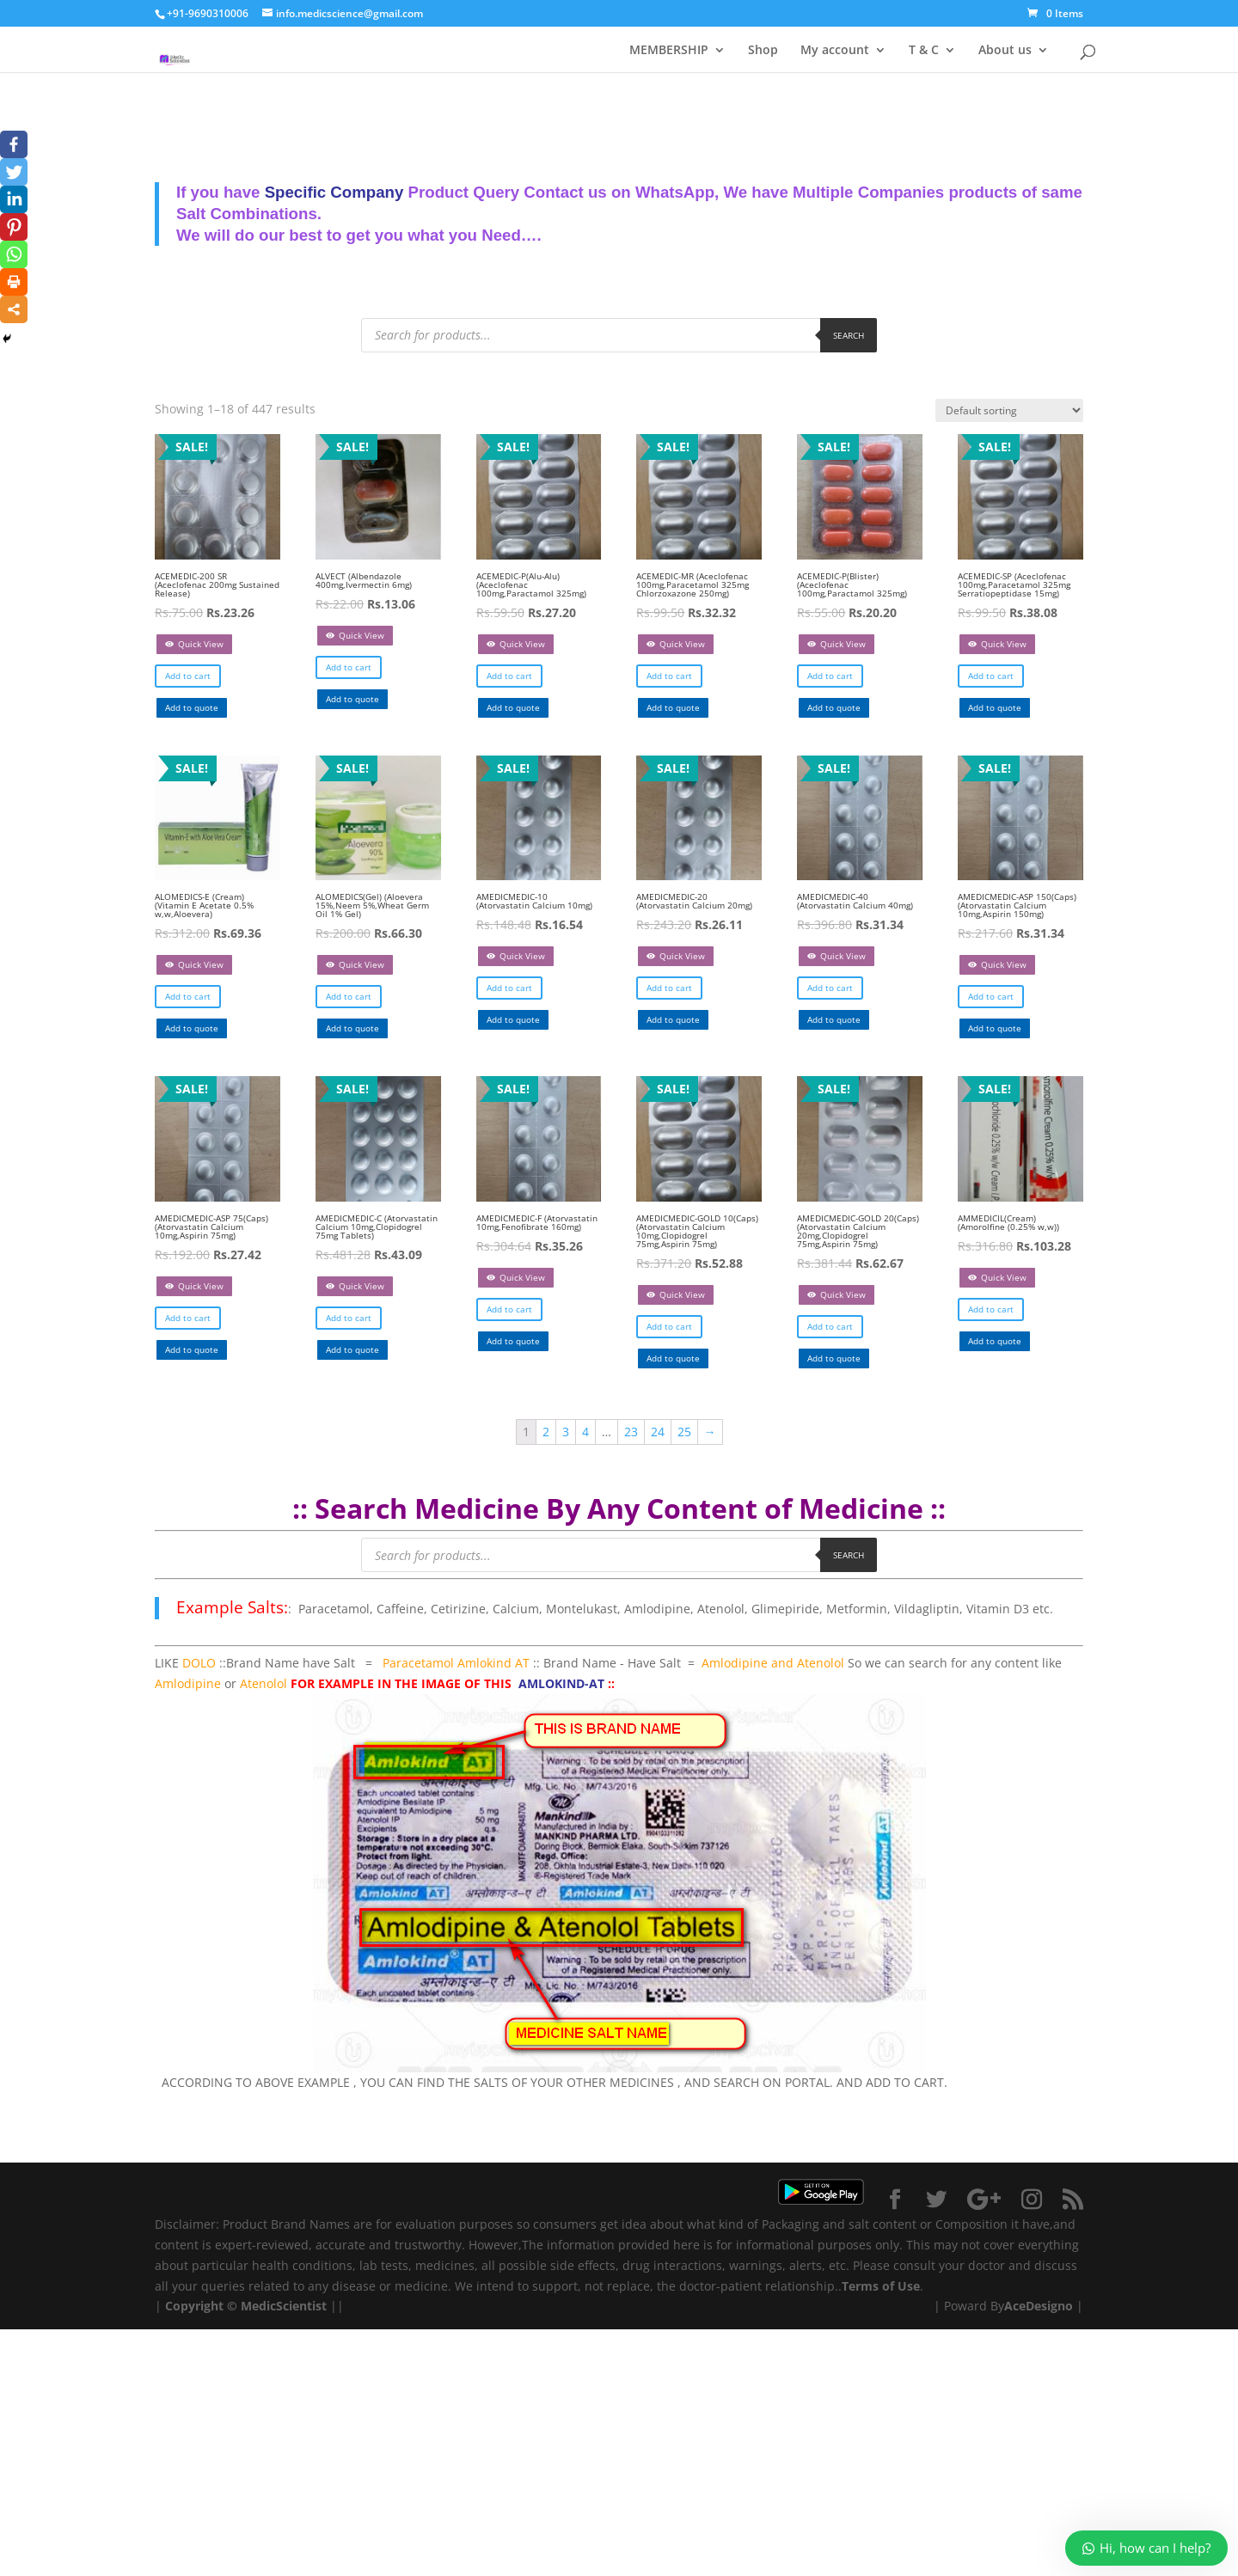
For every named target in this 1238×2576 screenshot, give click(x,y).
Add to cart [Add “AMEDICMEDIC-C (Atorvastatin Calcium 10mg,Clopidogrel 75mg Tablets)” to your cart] (348, 1318)
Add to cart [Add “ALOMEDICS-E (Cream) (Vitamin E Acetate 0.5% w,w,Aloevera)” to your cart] (188, 996)
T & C (924, 49)
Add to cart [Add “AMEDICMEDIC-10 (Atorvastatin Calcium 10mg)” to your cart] (509, 988)
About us (1005, 49)
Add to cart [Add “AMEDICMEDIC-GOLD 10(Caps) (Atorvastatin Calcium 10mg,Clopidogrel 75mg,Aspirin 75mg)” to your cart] (669, 1326)
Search (848, 335)
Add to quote (191, 707)
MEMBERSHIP (668, 49)
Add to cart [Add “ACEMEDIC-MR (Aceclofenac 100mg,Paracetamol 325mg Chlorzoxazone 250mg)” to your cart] (669, 676)
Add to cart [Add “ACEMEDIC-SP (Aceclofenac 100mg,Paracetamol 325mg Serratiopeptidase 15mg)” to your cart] (991, 676)
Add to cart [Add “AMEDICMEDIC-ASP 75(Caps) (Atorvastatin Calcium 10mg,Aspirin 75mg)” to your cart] (188, 1318)
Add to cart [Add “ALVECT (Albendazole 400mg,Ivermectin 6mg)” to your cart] (348, 667)
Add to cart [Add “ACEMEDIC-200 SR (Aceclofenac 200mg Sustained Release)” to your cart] (188, 676)
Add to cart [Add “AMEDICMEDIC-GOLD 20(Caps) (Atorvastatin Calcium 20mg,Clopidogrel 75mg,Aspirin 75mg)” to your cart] (830, 1326)
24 (658, 1431)
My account (834, 49)
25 (684, 1431)
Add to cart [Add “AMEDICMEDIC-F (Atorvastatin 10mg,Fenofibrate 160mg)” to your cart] (509, 1309)
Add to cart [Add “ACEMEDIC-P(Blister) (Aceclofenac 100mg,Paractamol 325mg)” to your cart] (830, 676)
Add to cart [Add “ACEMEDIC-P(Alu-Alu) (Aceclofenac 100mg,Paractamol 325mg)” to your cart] (509, 676)
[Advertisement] (516, 2449)
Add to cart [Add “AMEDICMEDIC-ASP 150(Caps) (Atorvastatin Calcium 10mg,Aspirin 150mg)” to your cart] (991, 996)
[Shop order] (1009, 410)
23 (631, 1431)
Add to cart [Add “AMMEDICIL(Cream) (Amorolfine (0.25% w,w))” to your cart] (991, 1309)
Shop (763, 49)
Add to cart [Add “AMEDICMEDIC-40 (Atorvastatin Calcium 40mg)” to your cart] (830, 988)
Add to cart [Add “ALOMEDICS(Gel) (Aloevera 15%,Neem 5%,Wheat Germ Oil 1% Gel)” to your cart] (348, 996)
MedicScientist (284, 2306)
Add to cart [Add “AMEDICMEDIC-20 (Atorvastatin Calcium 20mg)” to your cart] (669, 988)
